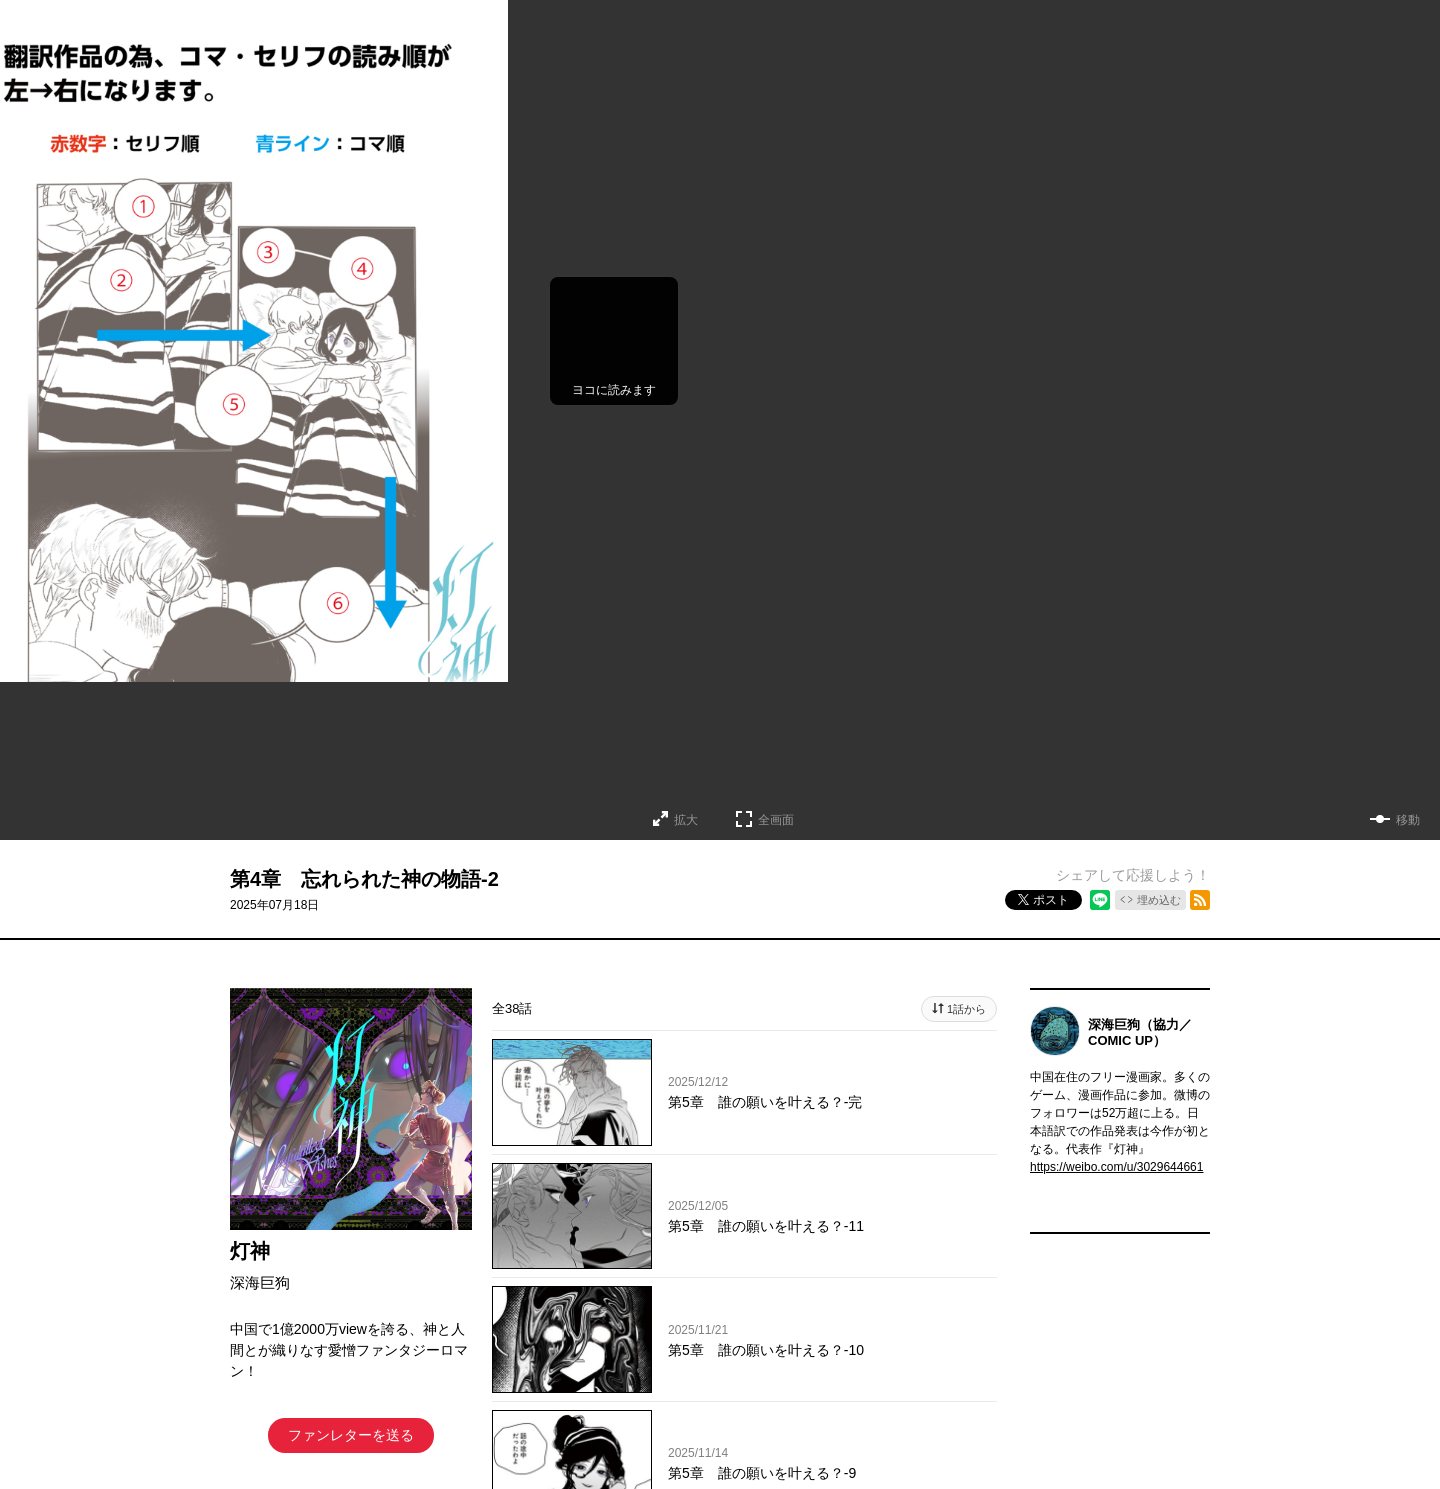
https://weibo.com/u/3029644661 (1116, 1167)
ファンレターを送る (351, 1435)
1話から (966, 1009)
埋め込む (1159, 900)
